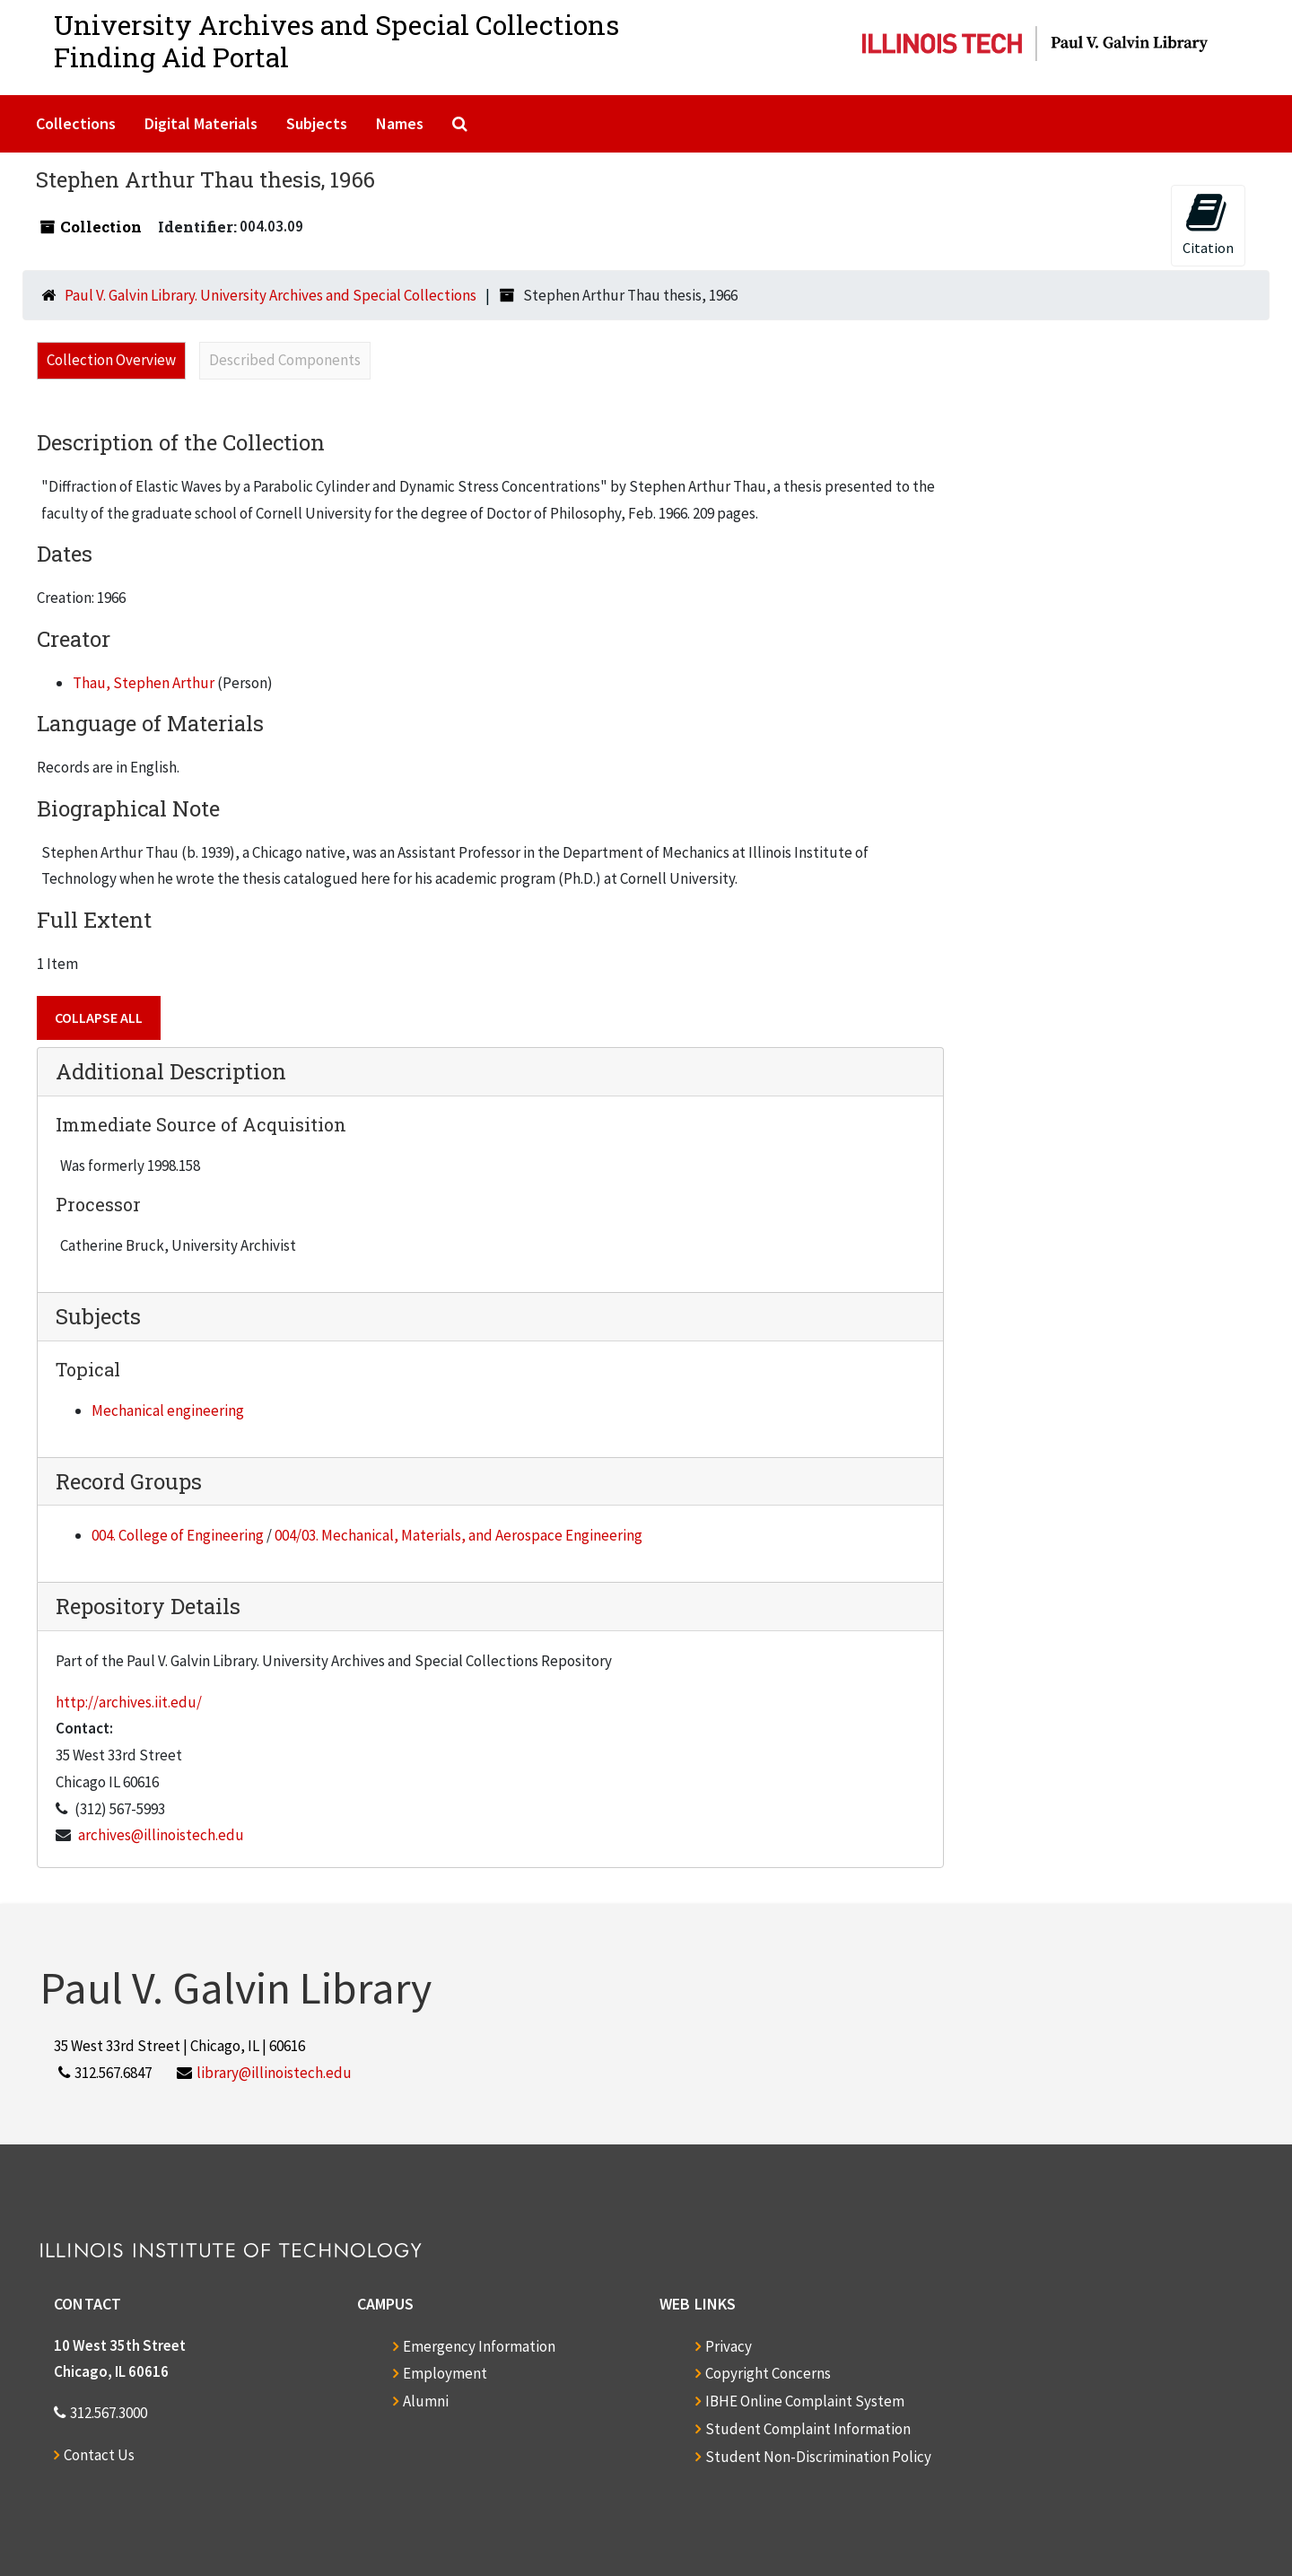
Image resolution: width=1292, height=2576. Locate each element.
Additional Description (171, 1071)
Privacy (728, 2346)
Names (399, 123)
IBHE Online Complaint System (804, 2401)
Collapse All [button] (99, 1017)
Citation (1208, 224)
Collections (76, 123)
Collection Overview (111, 360)
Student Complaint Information (808, 2429)
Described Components (285, 360)
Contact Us (99, 2455)
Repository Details (148, 1606)
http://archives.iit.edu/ (129, 1702)
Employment (445, 2373)
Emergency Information (479, 2346)
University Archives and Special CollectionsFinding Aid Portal (336, 40)
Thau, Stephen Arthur (143, 683)
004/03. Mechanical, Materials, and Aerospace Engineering (458, 1535)
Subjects (316, 123)
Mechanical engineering (168, 1410)
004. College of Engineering (178, 1535)
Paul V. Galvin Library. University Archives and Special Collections (270, 295)
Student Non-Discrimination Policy (818, 2457)
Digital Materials (201, 123)
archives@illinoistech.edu (161, 1835)
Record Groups (129, 1481)
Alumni (426, 2401)
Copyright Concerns (768, 2373)
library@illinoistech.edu (274, 2073)
